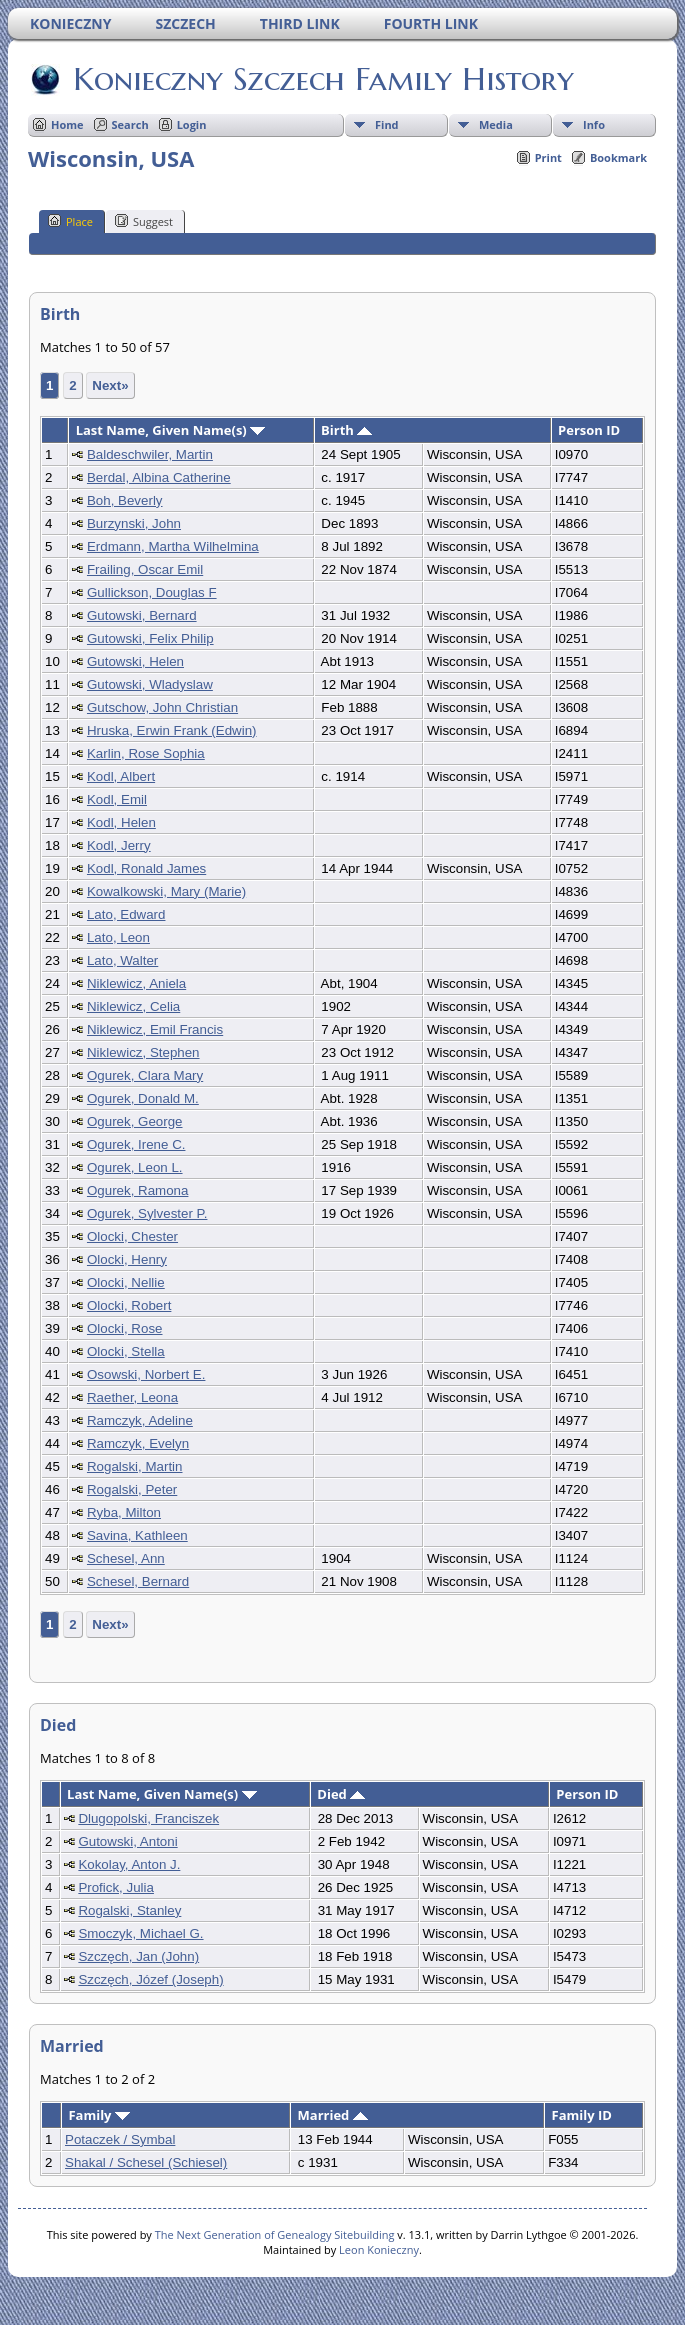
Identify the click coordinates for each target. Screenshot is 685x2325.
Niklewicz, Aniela (136, 983)
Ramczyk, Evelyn (138, 1443)
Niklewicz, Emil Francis (155, 1029)
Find (387, 124)
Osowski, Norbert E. (146, 1374)
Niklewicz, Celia (133, 1006)
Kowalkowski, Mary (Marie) (166, 891)
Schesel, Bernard (138, 1581)
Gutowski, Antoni (127, 1841)
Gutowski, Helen (135, 661)
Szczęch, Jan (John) (138, 1956)
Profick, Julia (116, 1887)
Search (130, 124)
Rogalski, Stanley (129, 1910)
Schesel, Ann (126, 1558)
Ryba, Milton (124, 1512)
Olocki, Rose (125, 1328)
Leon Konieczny (379, 2249)
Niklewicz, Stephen (143, 1052)
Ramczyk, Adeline (140, 1420)
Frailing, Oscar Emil (145, 569)
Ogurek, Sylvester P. (147, 1213)
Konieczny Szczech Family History (322, 79)
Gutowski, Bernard (142, 615)
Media (496, 124)
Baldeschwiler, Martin (150, 454)
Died (341, 1794)
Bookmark (618, 157)
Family (98, 2115)
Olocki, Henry (127, 1259)
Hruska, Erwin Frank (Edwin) (172, 730)
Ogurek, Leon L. (135, 1167)
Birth (346, 430)
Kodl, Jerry (119, 845)
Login (192, 124)
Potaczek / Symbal (120, 2139)
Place (70, 221)
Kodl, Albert (121, 776)
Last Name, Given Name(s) (171, 430)
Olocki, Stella (126, 1351)
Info (594, 124)
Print (548, 157)
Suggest (144, 221)
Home (67, 124)
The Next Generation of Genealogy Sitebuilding (275, 2234)
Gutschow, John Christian (162, 707)
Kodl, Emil (117, 799)
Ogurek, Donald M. (143, 1098)
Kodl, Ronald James (146, 868)
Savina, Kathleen (137, 1535)
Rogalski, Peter (132, 1489)
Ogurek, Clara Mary (145, 1075)
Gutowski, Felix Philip (150, 638)
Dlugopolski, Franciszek (148, 1818)
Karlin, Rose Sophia (146, 753)
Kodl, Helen (121, 822)
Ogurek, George (135, 1121)
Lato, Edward (126, 914)
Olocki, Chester (132, 1236)
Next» (110, 385)
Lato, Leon (118, 937)
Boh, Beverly (125, 500)
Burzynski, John (134, 523)
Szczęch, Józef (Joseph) (150, 1979)
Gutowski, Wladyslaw (150, 684)
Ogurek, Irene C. (136, 1144)
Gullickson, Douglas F (152, 592)
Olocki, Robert (129, 1305)
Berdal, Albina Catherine (159, 477)
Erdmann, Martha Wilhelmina (173, 546)
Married (333, 2115)
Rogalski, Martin (135, 1466)
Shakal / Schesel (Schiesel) (146, 2162)
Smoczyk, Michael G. (140, 1933)
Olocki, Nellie (126, 1282)
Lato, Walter (122, 960)
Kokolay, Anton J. (129, 1864)
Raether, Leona (132, 1397)
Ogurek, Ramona (138, 1190)
